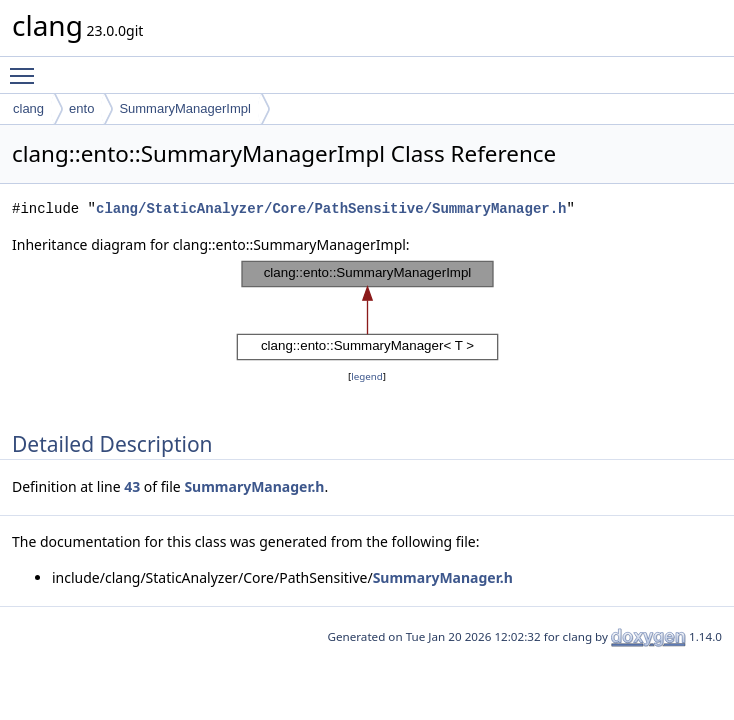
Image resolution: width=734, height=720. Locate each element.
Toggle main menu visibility (27, 67)
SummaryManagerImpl (185, 108)
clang (28, 108)
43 (132, 486)
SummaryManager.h (254, 486)
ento (81, 108)
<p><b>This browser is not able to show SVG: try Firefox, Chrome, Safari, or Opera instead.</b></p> (367, 311)
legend (367, 376)
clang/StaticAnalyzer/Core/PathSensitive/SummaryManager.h (331, 208)
